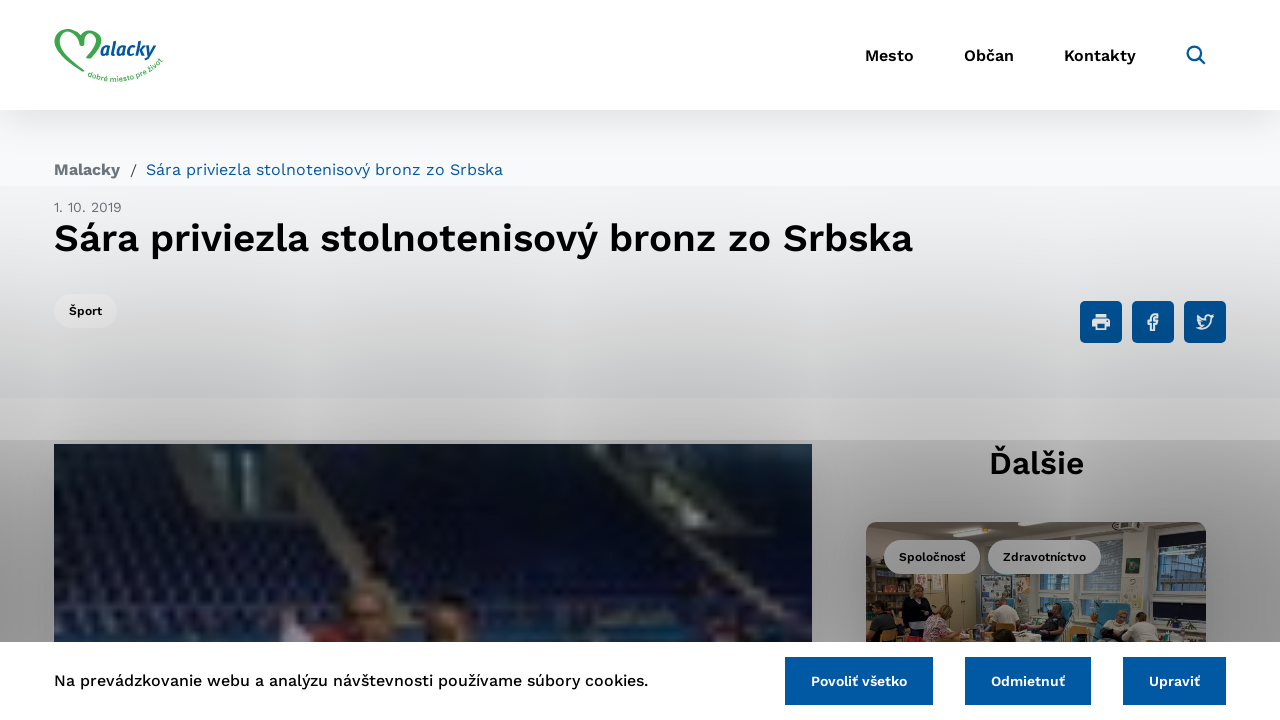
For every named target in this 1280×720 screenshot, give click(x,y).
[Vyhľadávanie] (1196, 55)
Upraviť (1174, 681)
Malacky (87, 169)
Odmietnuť (1028, 681)
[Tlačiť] (1101, 322)
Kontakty (1100, 55)
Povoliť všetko (859, 681)
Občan (989, 55)
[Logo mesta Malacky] (108, 55)
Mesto (889, 55)
